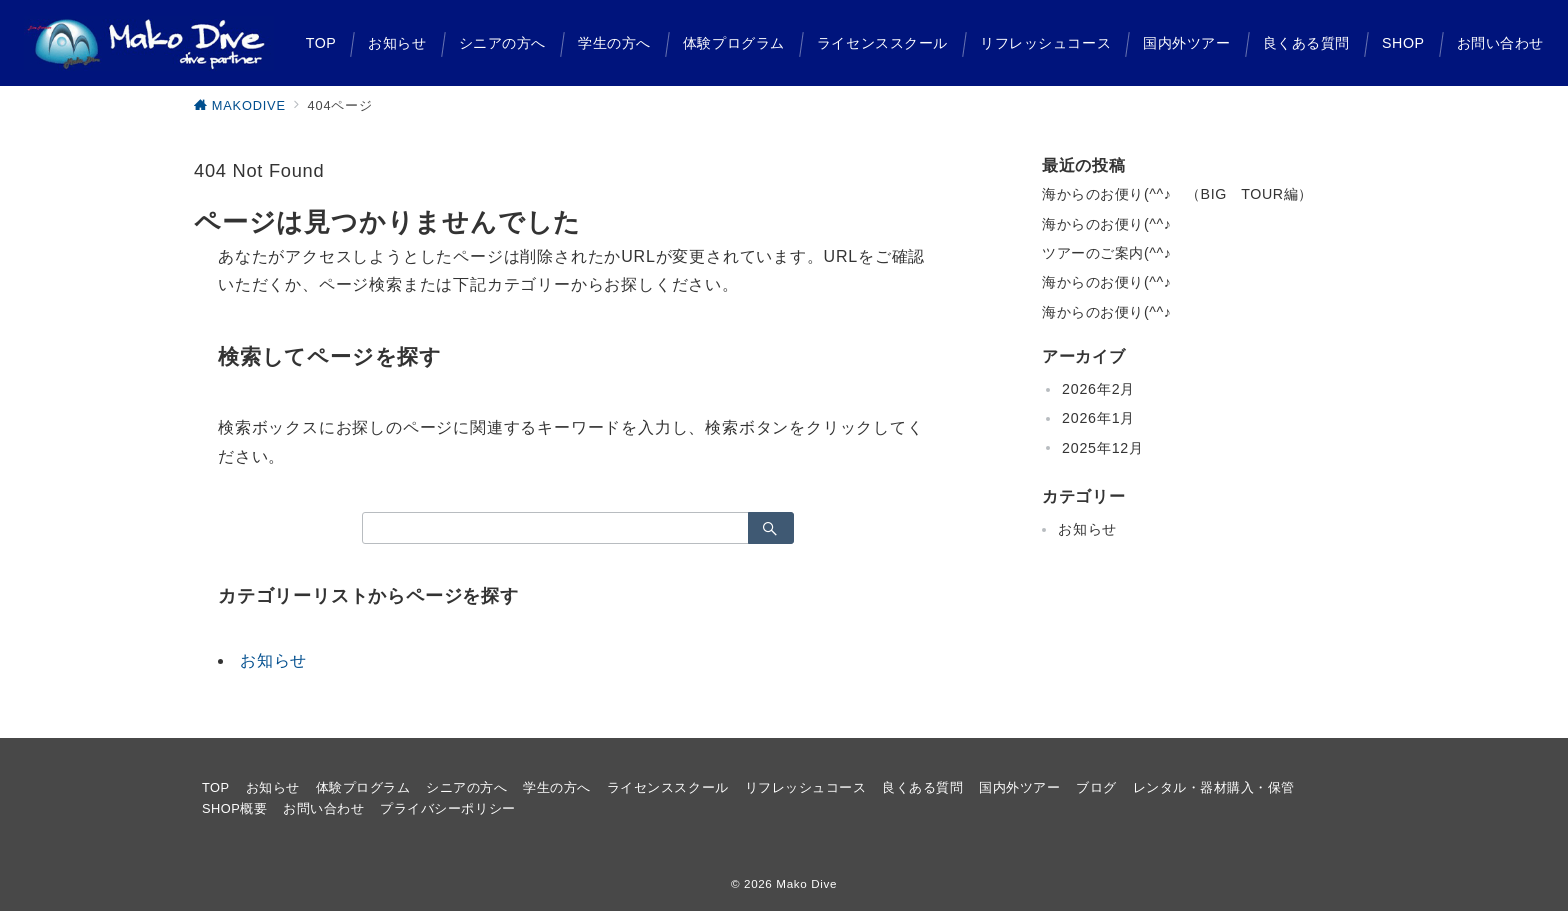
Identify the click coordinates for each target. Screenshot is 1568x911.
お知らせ (273, 660)
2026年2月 (1098, 389)
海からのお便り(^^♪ (1106, 224)
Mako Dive (806, 883)
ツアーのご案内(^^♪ (1106, 253)
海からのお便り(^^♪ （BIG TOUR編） (1177, 194)
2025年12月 (1103, 448)
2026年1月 (1098, 418)
